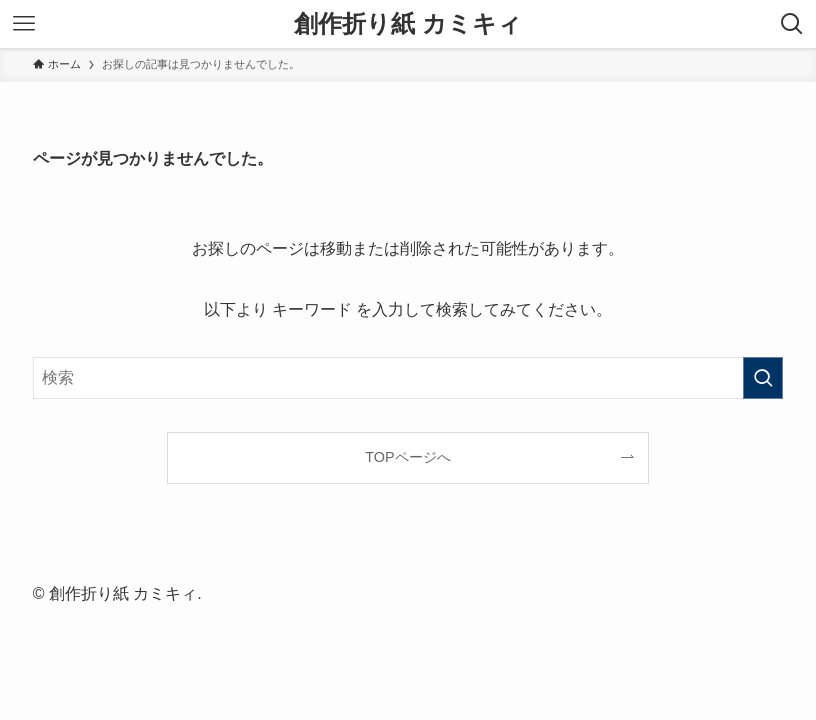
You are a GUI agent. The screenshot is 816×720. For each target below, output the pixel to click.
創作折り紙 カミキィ (408, 24)
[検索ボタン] (792, 24)
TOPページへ (407, 457)
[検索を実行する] (763, 378)
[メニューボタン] (24, 24)
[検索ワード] (408, 378)
